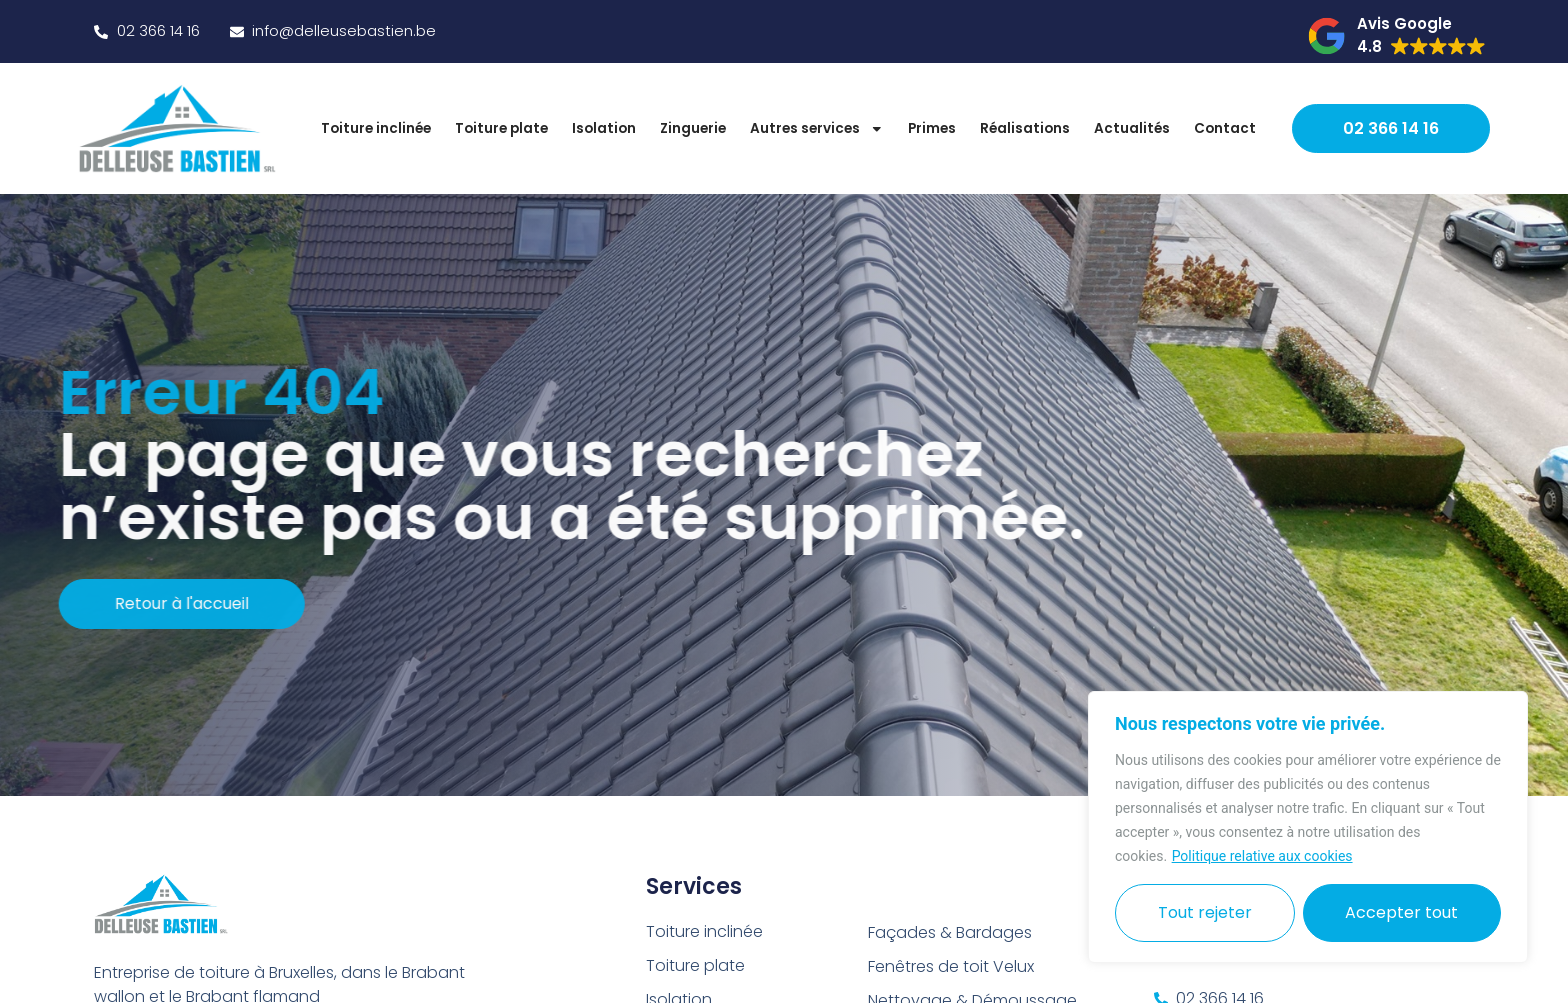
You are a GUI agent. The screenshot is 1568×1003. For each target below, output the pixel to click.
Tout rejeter (1205, 912)
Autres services (817, 129)
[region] (1308, 827)
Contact (1225, 128)
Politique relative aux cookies (1262, 856)
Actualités (1132, 128)
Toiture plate (501, 128)
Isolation (604, 128)
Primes (932, 128)
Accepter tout (1401, 912)
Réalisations (1025, 128)
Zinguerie (693, 128)
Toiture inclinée (376, 128)
